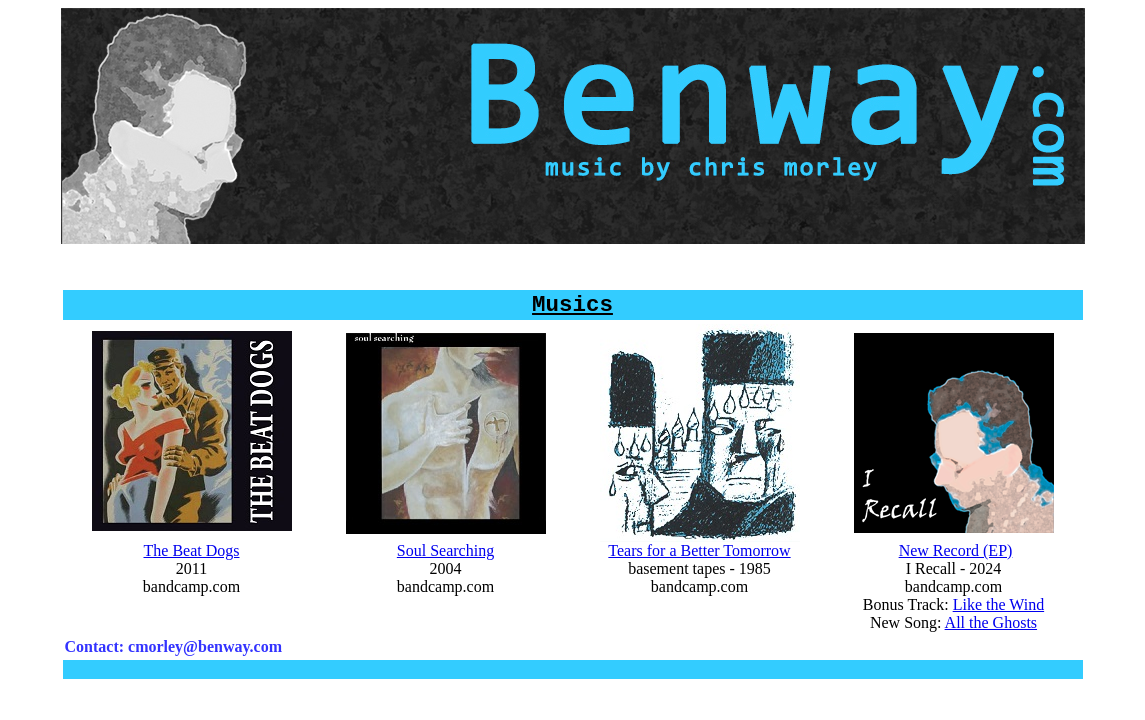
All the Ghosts (991, 632)
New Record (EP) (956, 560)
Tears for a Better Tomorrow (699, 560)
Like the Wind (998, 614)
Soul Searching (445, 560)
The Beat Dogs (192, 560)
